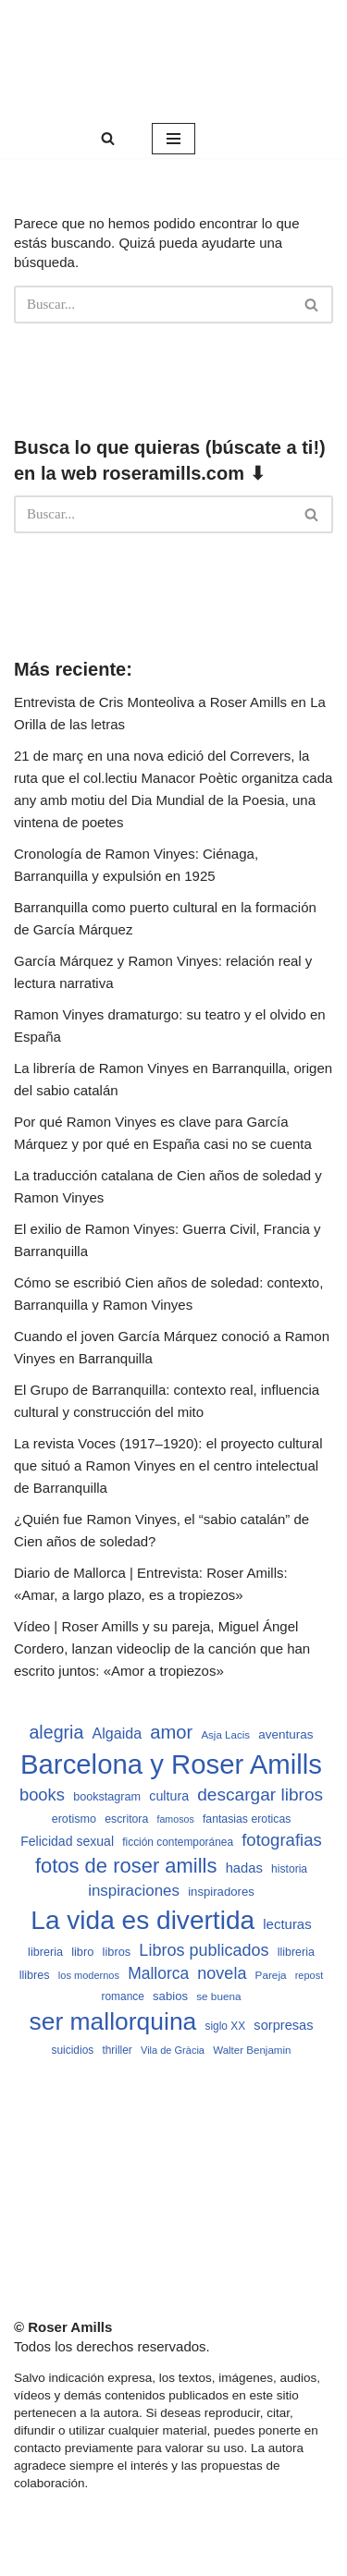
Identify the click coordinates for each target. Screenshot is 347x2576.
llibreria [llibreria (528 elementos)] (296, 1952)
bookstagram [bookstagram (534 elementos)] (107, 1796)
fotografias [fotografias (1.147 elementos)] (282, 1840)
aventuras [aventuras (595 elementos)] (285, 1734)
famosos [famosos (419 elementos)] (174, 1819)
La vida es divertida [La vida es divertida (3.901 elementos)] (142, 1920)
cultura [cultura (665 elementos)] (169, 1796)
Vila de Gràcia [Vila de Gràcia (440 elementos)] (172, 2050)
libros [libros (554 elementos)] (117, 1952)
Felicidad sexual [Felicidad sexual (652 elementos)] (67, 1841)
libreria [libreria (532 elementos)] (45, 1952)
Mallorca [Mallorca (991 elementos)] (158, 1973)
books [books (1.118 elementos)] (42, 1794)
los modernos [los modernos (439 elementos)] (88, 1975)
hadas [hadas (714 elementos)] (244, 1868)
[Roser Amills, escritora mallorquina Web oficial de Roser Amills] (173, 59)
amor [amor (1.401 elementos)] (171, 1732)
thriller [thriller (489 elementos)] (116, 2050)
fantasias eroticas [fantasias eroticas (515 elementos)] (247, 1819)
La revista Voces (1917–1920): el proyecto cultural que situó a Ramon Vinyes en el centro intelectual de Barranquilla (168, 1465)
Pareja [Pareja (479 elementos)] (271, 1975)
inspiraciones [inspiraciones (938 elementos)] (134, 1890)
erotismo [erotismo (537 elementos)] (74, 1819)
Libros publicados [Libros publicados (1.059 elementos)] (203, 1950)
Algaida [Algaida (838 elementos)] (118, 1733)
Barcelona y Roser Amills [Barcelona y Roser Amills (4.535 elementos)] (171, 1764)
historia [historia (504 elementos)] (289, 1868)
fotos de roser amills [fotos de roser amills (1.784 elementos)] (126, 1865)
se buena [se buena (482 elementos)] (218, 1996)
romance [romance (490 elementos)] (123, 1996)
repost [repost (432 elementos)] (309, 1975)
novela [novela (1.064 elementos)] (221, 1973)
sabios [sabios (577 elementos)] (170, 1996)
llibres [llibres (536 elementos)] (34, 1975)
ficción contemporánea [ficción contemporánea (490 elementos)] (177, 1842)
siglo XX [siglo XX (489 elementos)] (225, 2026)
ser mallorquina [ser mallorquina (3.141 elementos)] (112, 2021)
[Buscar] (108, 138)
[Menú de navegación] (173, 138)
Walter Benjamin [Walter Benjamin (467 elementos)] (252, 2050)
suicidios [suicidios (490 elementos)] (73, 2050)
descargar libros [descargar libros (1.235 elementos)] (260, 1794)
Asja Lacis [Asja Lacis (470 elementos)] (225, 1734)
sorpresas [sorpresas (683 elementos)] (283, 2025)
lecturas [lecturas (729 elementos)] (287, 1924)
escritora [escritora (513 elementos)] (126, 1819)
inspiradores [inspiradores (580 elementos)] (221, 1891)
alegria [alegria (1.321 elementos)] (56, 1732)
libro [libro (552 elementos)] (82, 1952)
